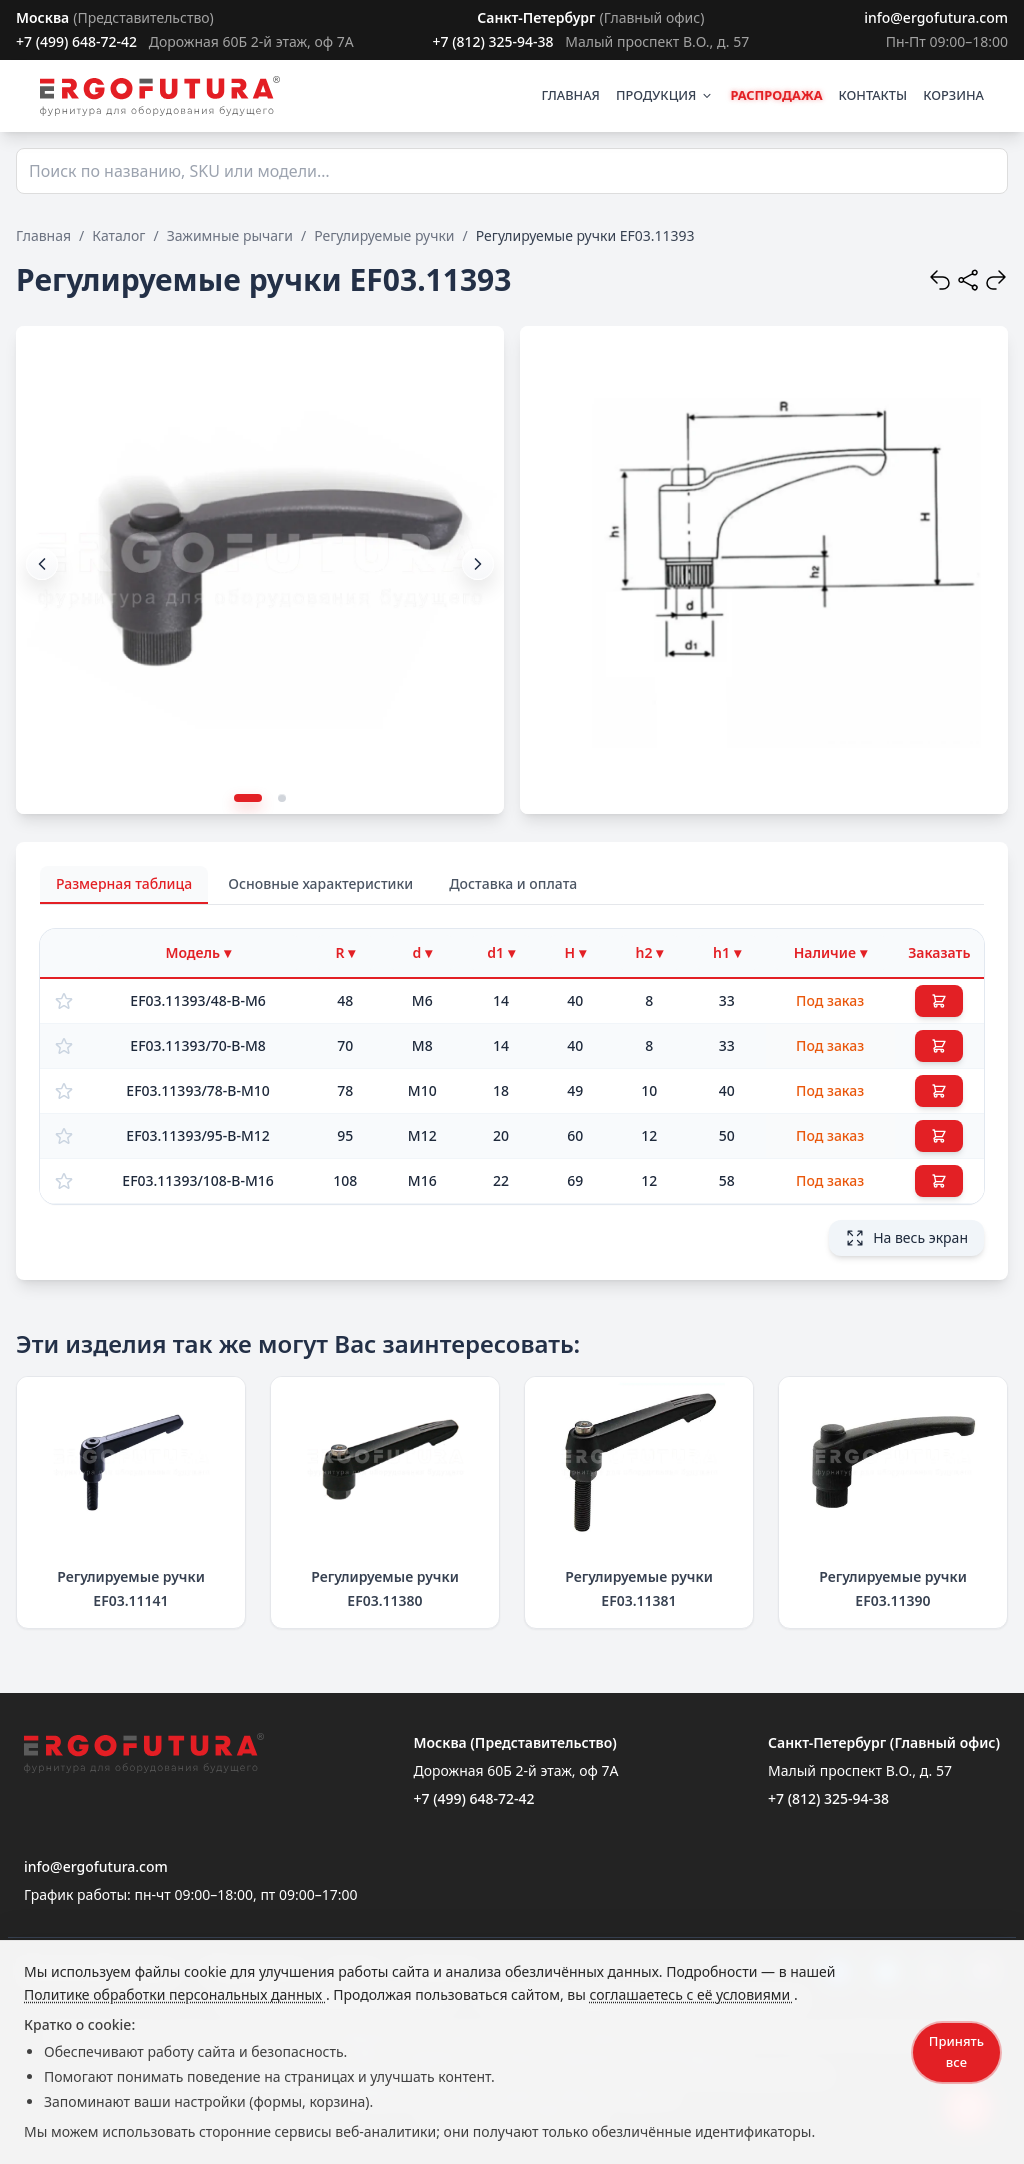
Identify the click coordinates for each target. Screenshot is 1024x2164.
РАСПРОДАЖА (776, 95)
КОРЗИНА (953, 95)
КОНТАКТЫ (873, 95)
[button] (478, 564)
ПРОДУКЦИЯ (665, 95)
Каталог (118, 235)
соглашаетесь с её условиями (691, 1994)
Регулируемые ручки (384, 235)
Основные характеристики (320, 883)
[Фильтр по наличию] (830, 953)
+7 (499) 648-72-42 (76, 41)
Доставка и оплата (513, 883)
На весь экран (906, 1238)
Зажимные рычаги (230, 235)
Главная (43, 235)
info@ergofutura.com (936, 17)
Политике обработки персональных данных (175, 1994)
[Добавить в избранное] (64, 1001)
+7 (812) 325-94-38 (492, 41)
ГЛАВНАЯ (570, 95)
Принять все (956, 2051)
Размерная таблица (124, 883)
